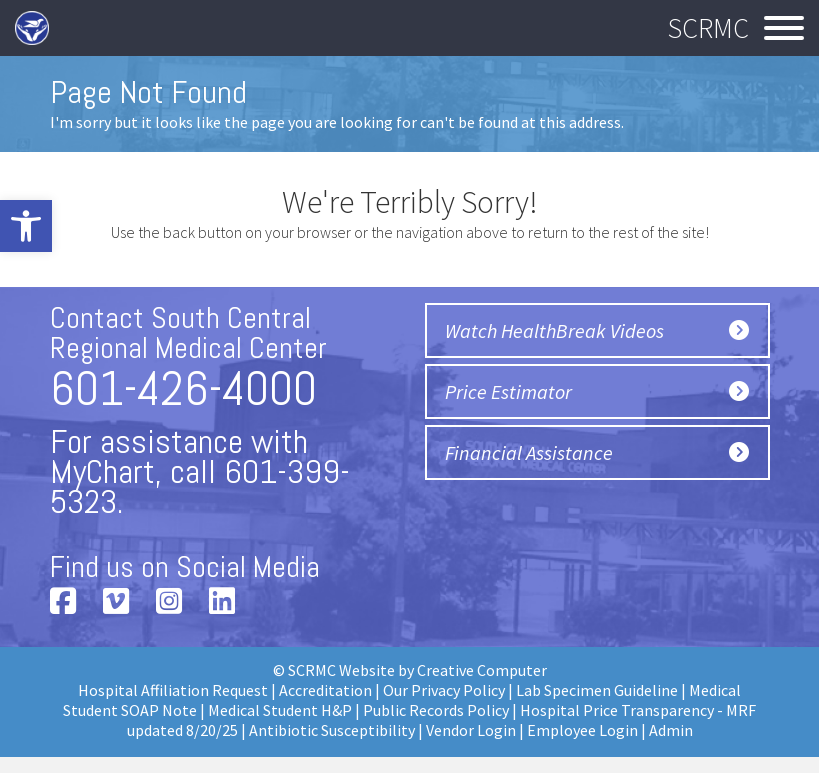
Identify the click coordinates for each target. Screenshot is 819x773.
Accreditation (325, 690)
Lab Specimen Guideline (597, 690)
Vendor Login (471, 730)
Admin (671, 730)
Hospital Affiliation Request (173, 690)
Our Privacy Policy (444, 690)
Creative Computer (482, 670)
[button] (26, 226)
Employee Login (582, 730)
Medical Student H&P (280, 710)
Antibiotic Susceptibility (332, 730)
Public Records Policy (436, 710)
